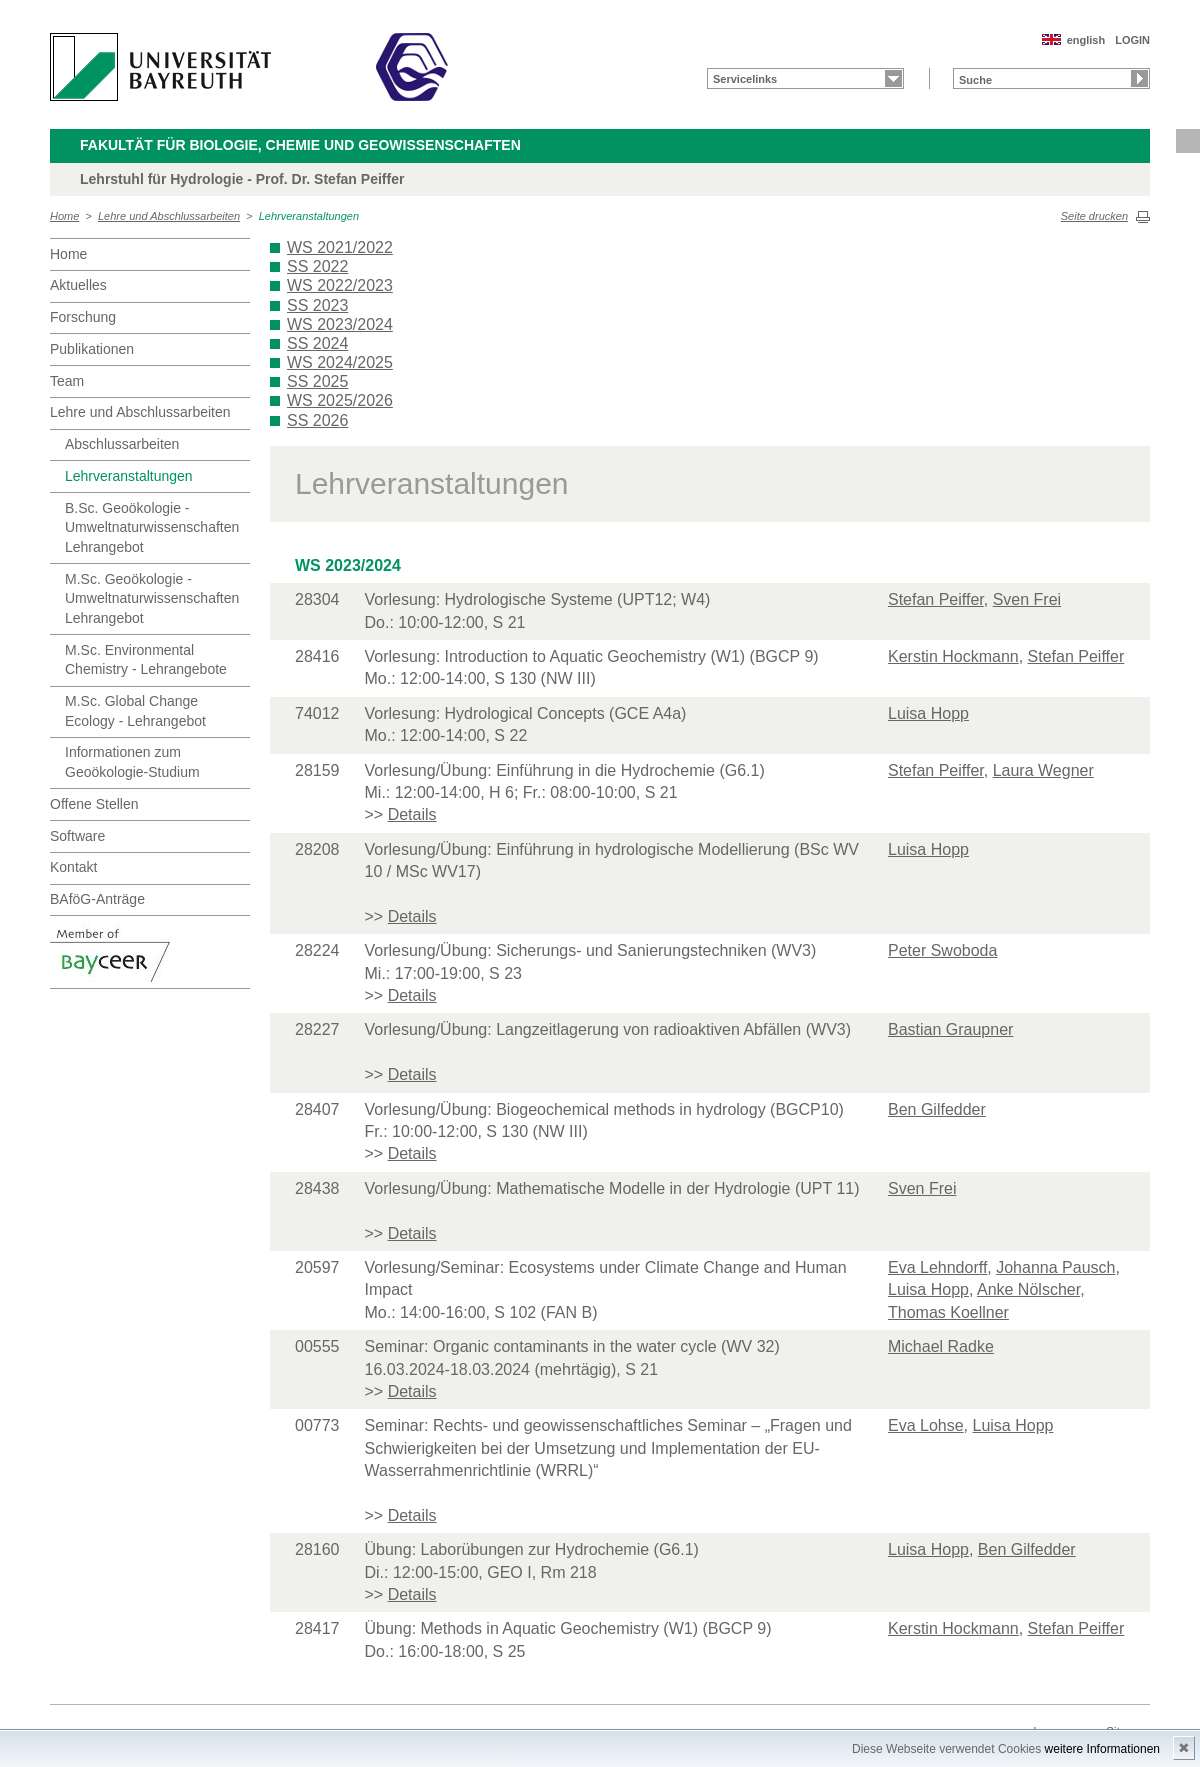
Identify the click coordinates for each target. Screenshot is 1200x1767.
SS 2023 (317, 305)
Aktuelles (78, 285)
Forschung (83, 317)
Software (77, 836)
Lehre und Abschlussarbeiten (169, 216)
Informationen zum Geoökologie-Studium (132, 762)
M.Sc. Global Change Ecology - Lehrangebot (135, 711)
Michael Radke (941, 1346)
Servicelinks (745, 79)
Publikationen (92, 349)
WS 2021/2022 (340, 247)
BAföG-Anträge (97, 899)
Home (64, 216)
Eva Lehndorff (937, 1267)
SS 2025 (317, 381)
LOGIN (1132, 40)
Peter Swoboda (942, 950)
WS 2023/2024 (340, 324)
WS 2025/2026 (340, 400)
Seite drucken (1094, 216)
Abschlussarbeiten (122, 444)
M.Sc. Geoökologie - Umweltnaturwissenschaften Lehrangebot (152, 598)
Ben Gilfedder (937, 1109)
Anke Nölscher (1028, 1289)
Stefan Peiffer (936, 599)
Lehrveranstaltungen (309, 216)
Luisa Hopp (928, 713)
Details (412, 814)
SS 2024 (317, 343)
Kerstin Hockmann (953, 656)
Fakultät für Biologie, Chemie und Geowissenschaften (300, 145)
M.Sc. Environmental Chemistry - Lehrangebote (146, 660)
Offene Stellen (94, 804)
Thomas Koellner (948, 1312)
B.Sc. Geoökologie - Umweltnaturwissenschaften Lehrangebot (152, 527)
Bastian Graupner (950, 1029)
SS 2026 (317, 420)
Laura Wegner (1043, 770)
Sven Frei (1027, 599)
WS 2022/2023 (340, 285)
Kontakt (73, 867)
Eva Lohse (926, 1425)
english (1086, 40)
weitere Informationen (1102, 1749)
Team (67, 381)
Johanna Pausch (1055, 1267)
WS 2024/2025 (340, 362)
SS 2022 (317, 266)
